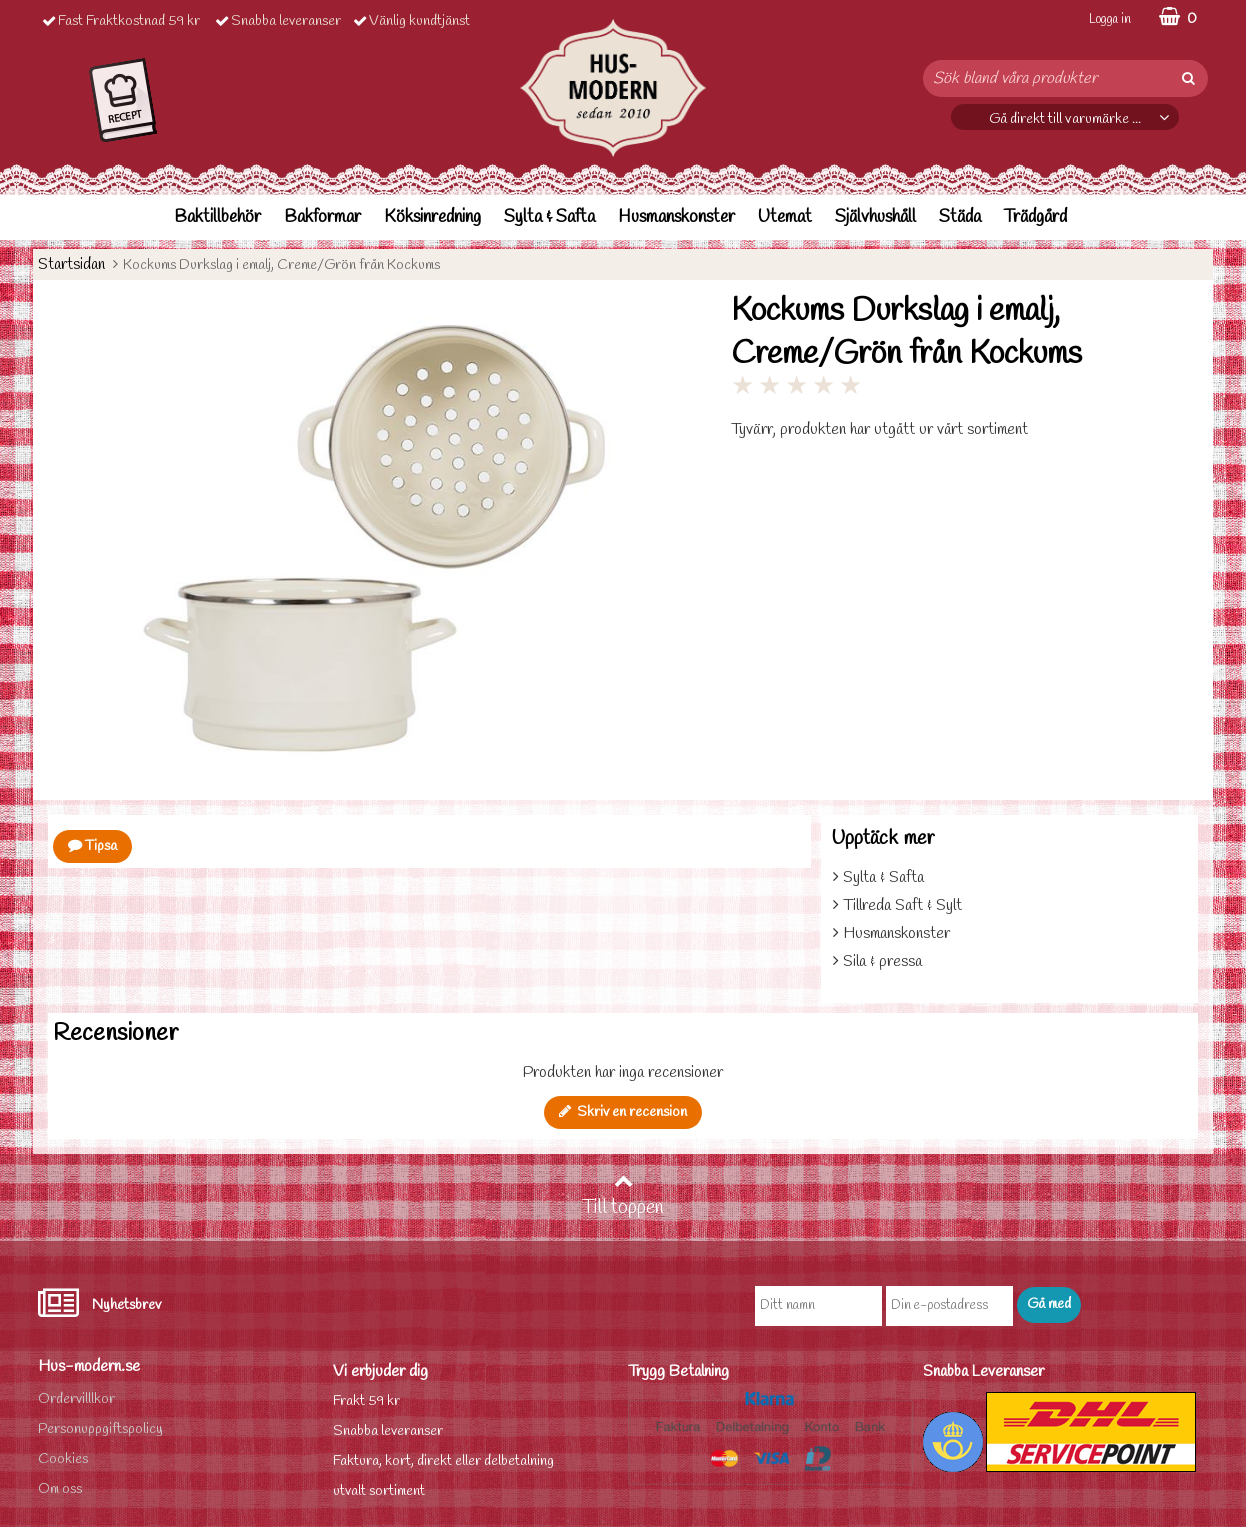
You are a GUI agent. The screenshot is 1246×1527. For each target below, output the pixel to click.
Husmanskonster (676, 217)
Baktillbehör (217, 217)
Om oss (60, 1489)
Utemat (785, 217)
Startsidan (71, 264)
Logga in (1110, 19)
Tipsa (92, 846)
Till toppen (623, 1196)
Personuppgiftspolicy (100, 1429)
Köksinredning (432, 217)
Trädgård (1035, 217)
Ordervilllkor (76, 1399)
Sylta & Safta (549, 217)
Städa (960, 217)
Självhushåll (875, 217)
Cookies (63, 1459)
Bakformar (322, 217)
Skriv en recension (623, 1112)
